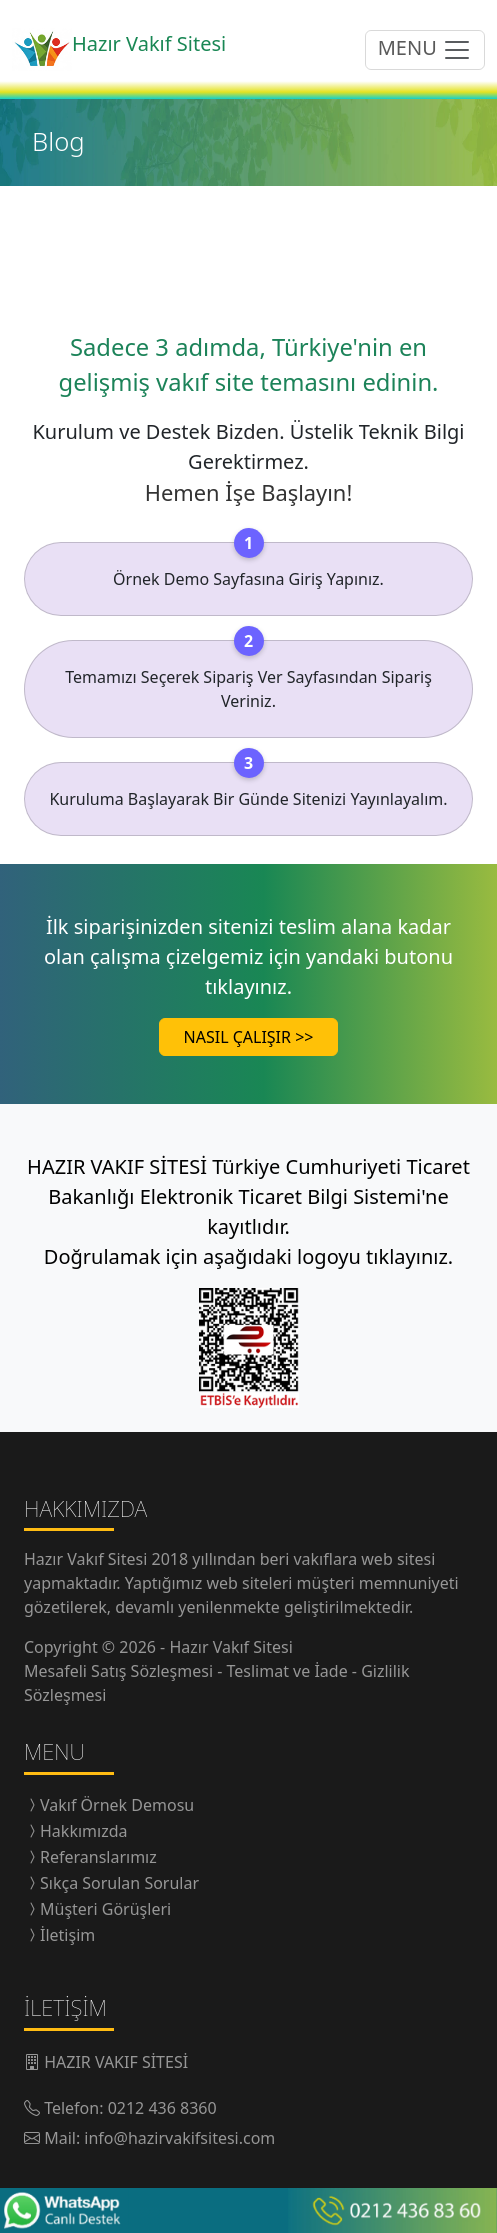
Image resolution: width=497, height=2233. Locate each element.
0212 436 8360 (162, 2108)
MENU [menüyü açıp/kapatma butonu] (425, 49)
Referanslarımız (98, 1857)
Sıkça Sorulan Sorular (119, 1883)
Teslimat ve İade (289, 1671)
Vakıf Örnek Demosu (117, 1805)
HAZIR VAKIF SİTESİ (116, 2062)
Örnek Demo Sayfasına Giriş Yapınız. (248, 579)
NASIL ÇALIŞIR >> (249, 1037)
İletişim (67, 1935)
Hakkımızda (83, 1831)
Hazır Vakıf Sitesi (88, 1559)
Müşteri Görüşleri (105, 1909)
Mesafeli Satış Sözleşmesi (120, 1671)
